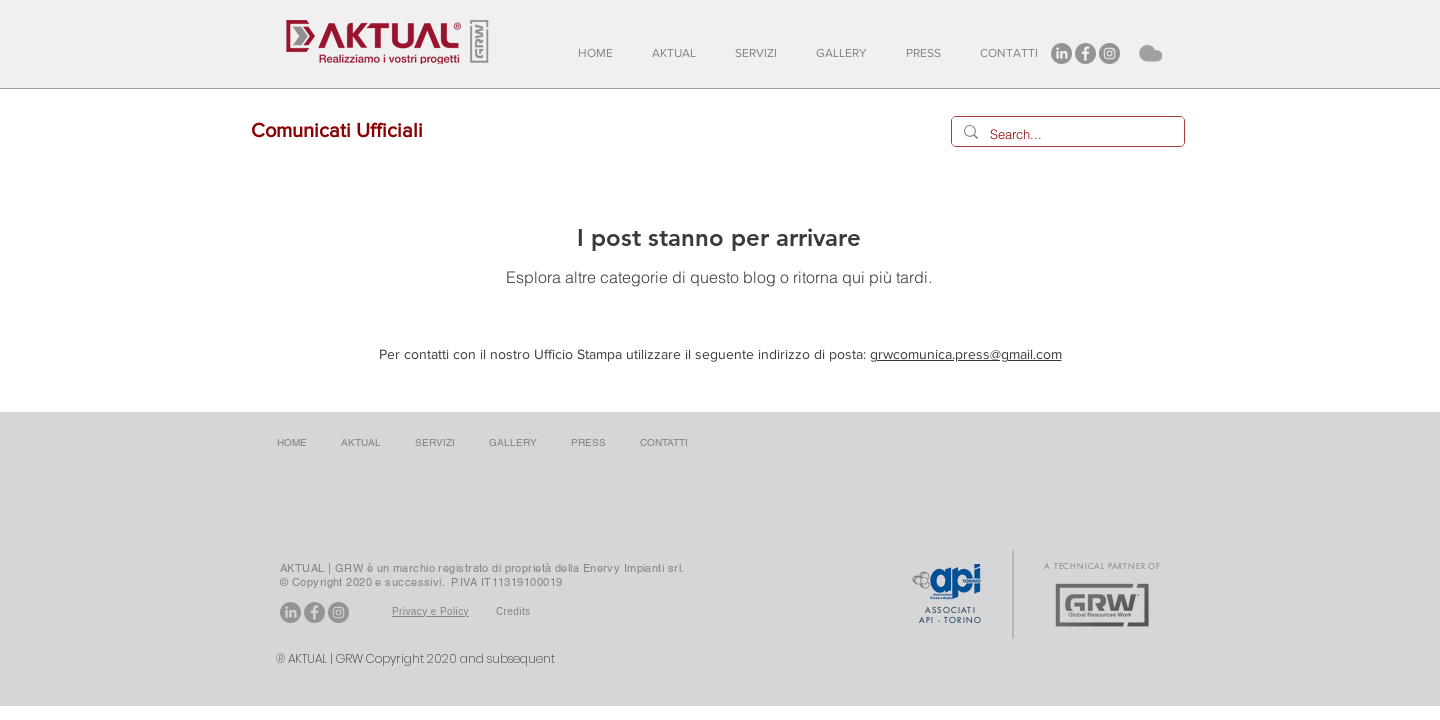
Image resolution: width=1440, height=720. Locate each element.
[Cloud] (1149, 52)
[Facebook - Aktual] (1085, 53)
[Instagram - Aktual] (1109, 53)
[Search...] (1066, 134)
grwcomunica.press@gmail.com (966, 354)
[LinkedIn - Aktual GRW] (1061, 53)
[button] (678, 53)
